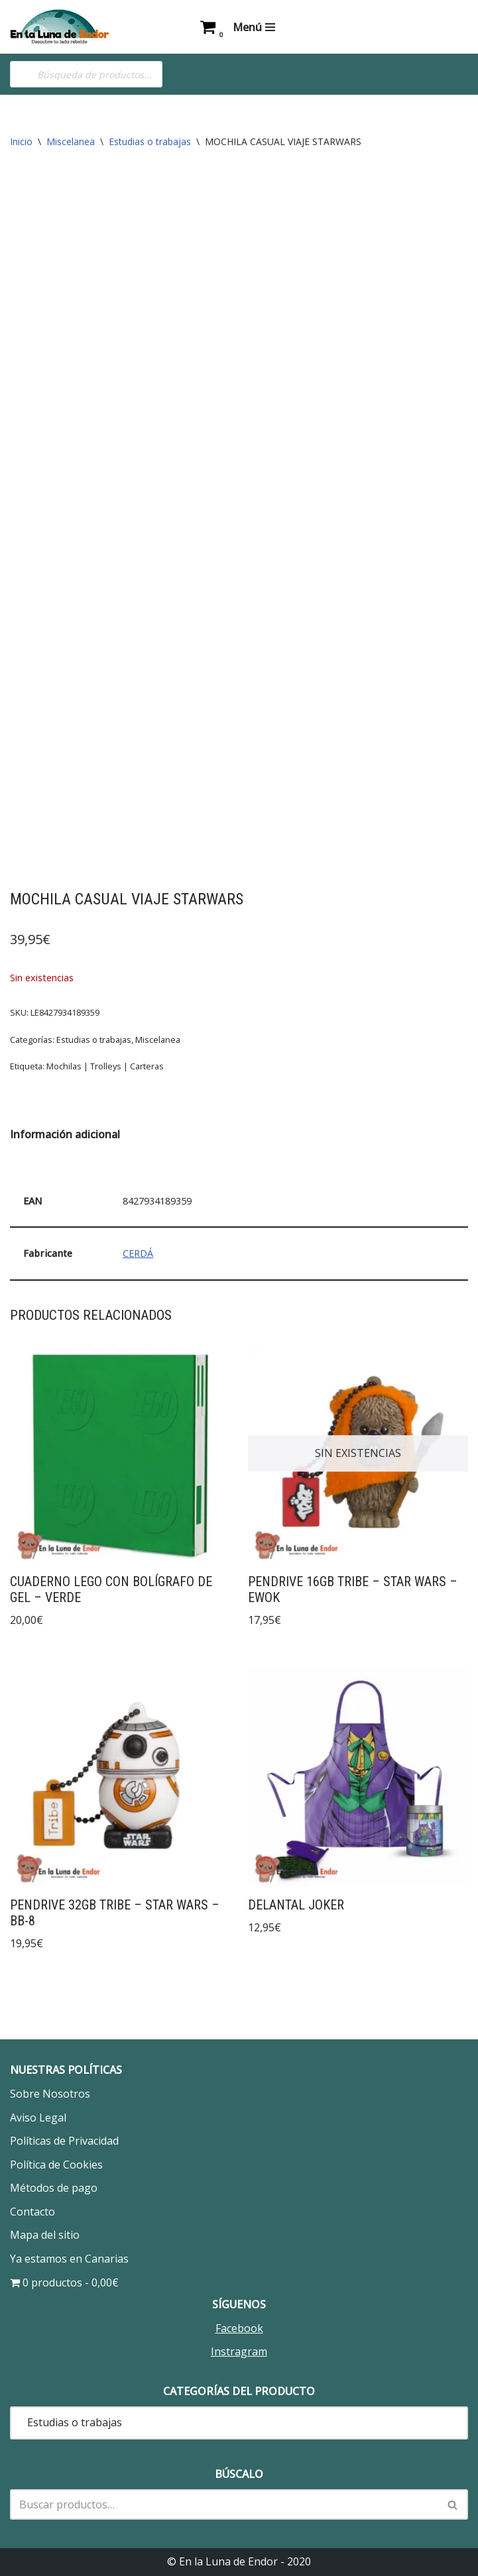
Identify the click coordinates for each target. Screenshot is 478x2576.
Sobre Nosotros (50, 2093)
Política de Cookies (56, 2164)
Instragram (239, 2351)
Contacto (32, 2211)
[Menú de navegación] (254, 27)
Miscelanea (70, 141)
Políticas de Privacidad (64, 2140)
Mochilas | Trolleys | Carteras (105, 1066)
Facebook (239, 2328)
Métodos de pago (53, 2187)
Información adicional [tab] (65, 1134)
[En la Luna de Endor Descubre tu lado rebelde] (59, 26)
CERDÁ (138, 1253)
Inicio (21, 141)
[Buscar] (224, 2504)
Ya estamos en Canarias (69, 2258)
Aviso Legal (38, 2117)
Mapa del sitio (45, 2234)
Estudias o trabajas (150, 141)
